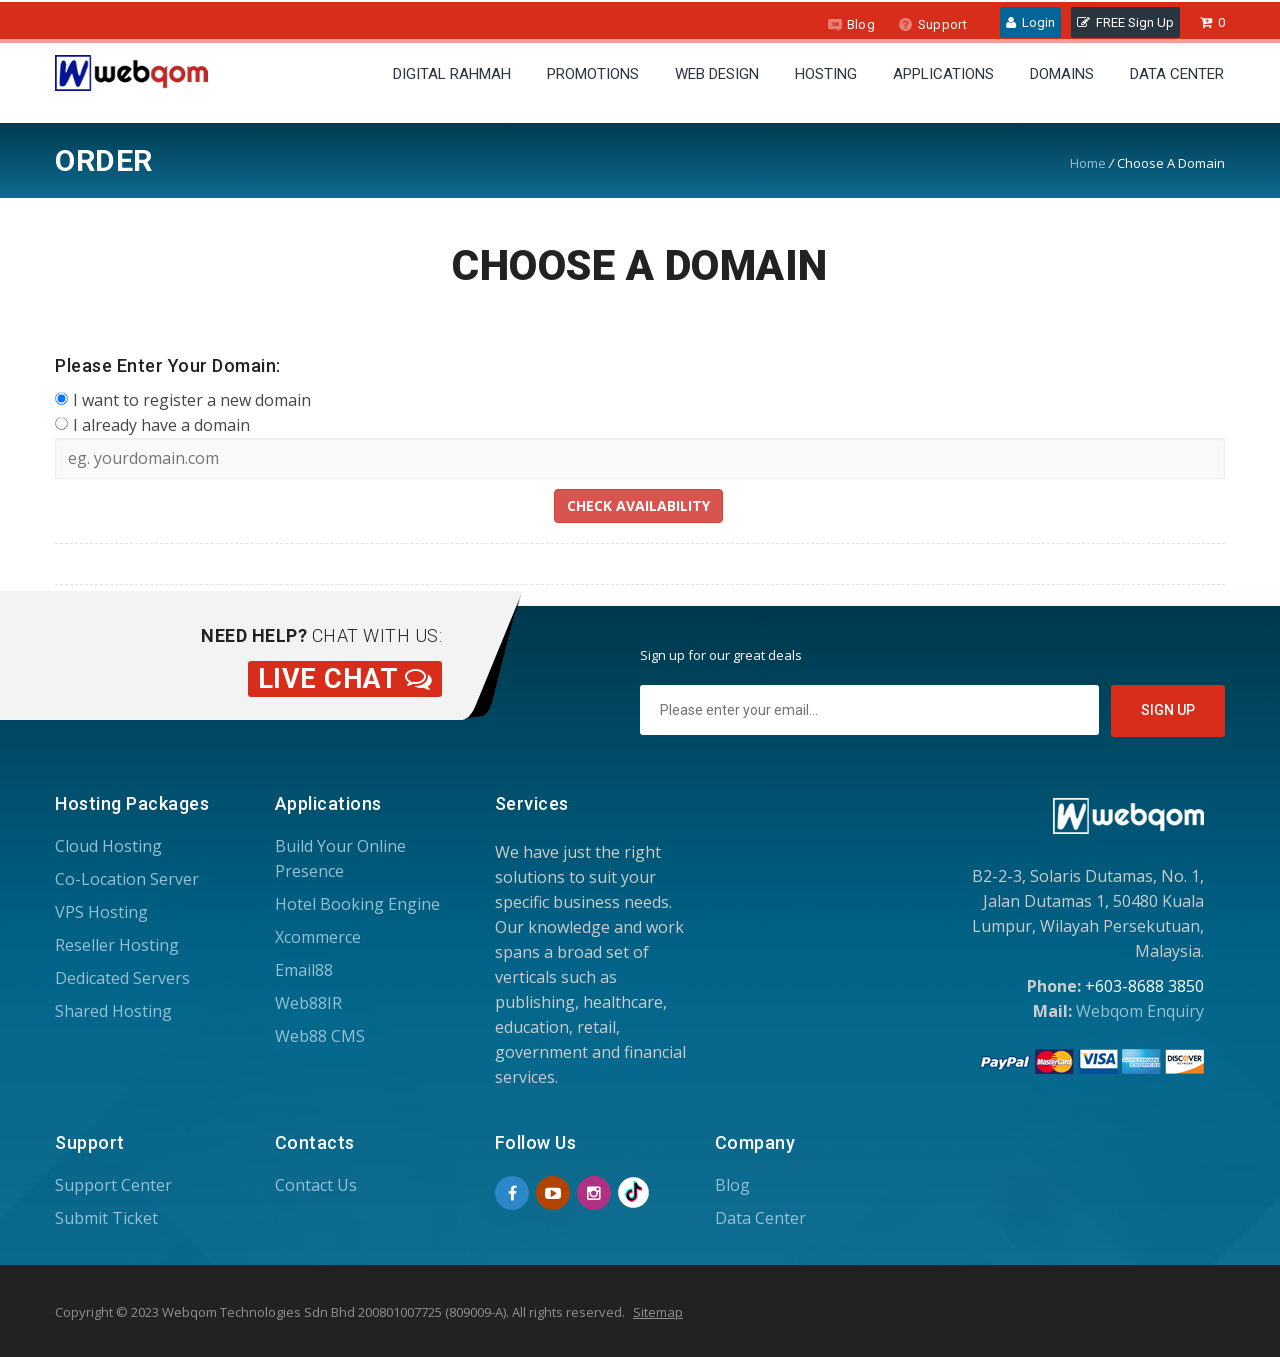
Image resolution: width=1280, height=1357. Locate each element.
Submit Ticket (106, 1218)
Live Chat (345, 679)
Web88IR (308, 1003)
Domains (1062, 74)
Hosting (826, 74)
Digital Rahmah (452, 74)
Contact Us (316, 1185)
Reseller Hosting (117, 945)
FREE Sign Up (1125, 22)
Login (1030, 22)
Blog (851, 24)
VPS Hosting (101, 912)
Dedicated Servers (122, 978)
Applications (943, 74)
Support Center (113, 1185)
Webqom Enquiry (1140, 1011)
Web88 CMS (320, 1036)
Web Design (717, 74)
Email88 (304, 970)
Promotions (593, 74)
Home (1088, 163)
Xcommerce (318, 937)
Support (932, 24)
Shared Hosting (113, 1011)
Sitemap (658, 1312)
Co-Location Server (127, 879)
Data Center (1177, 74)
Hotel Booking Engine (357, 904)
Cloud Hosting (108, 846)
